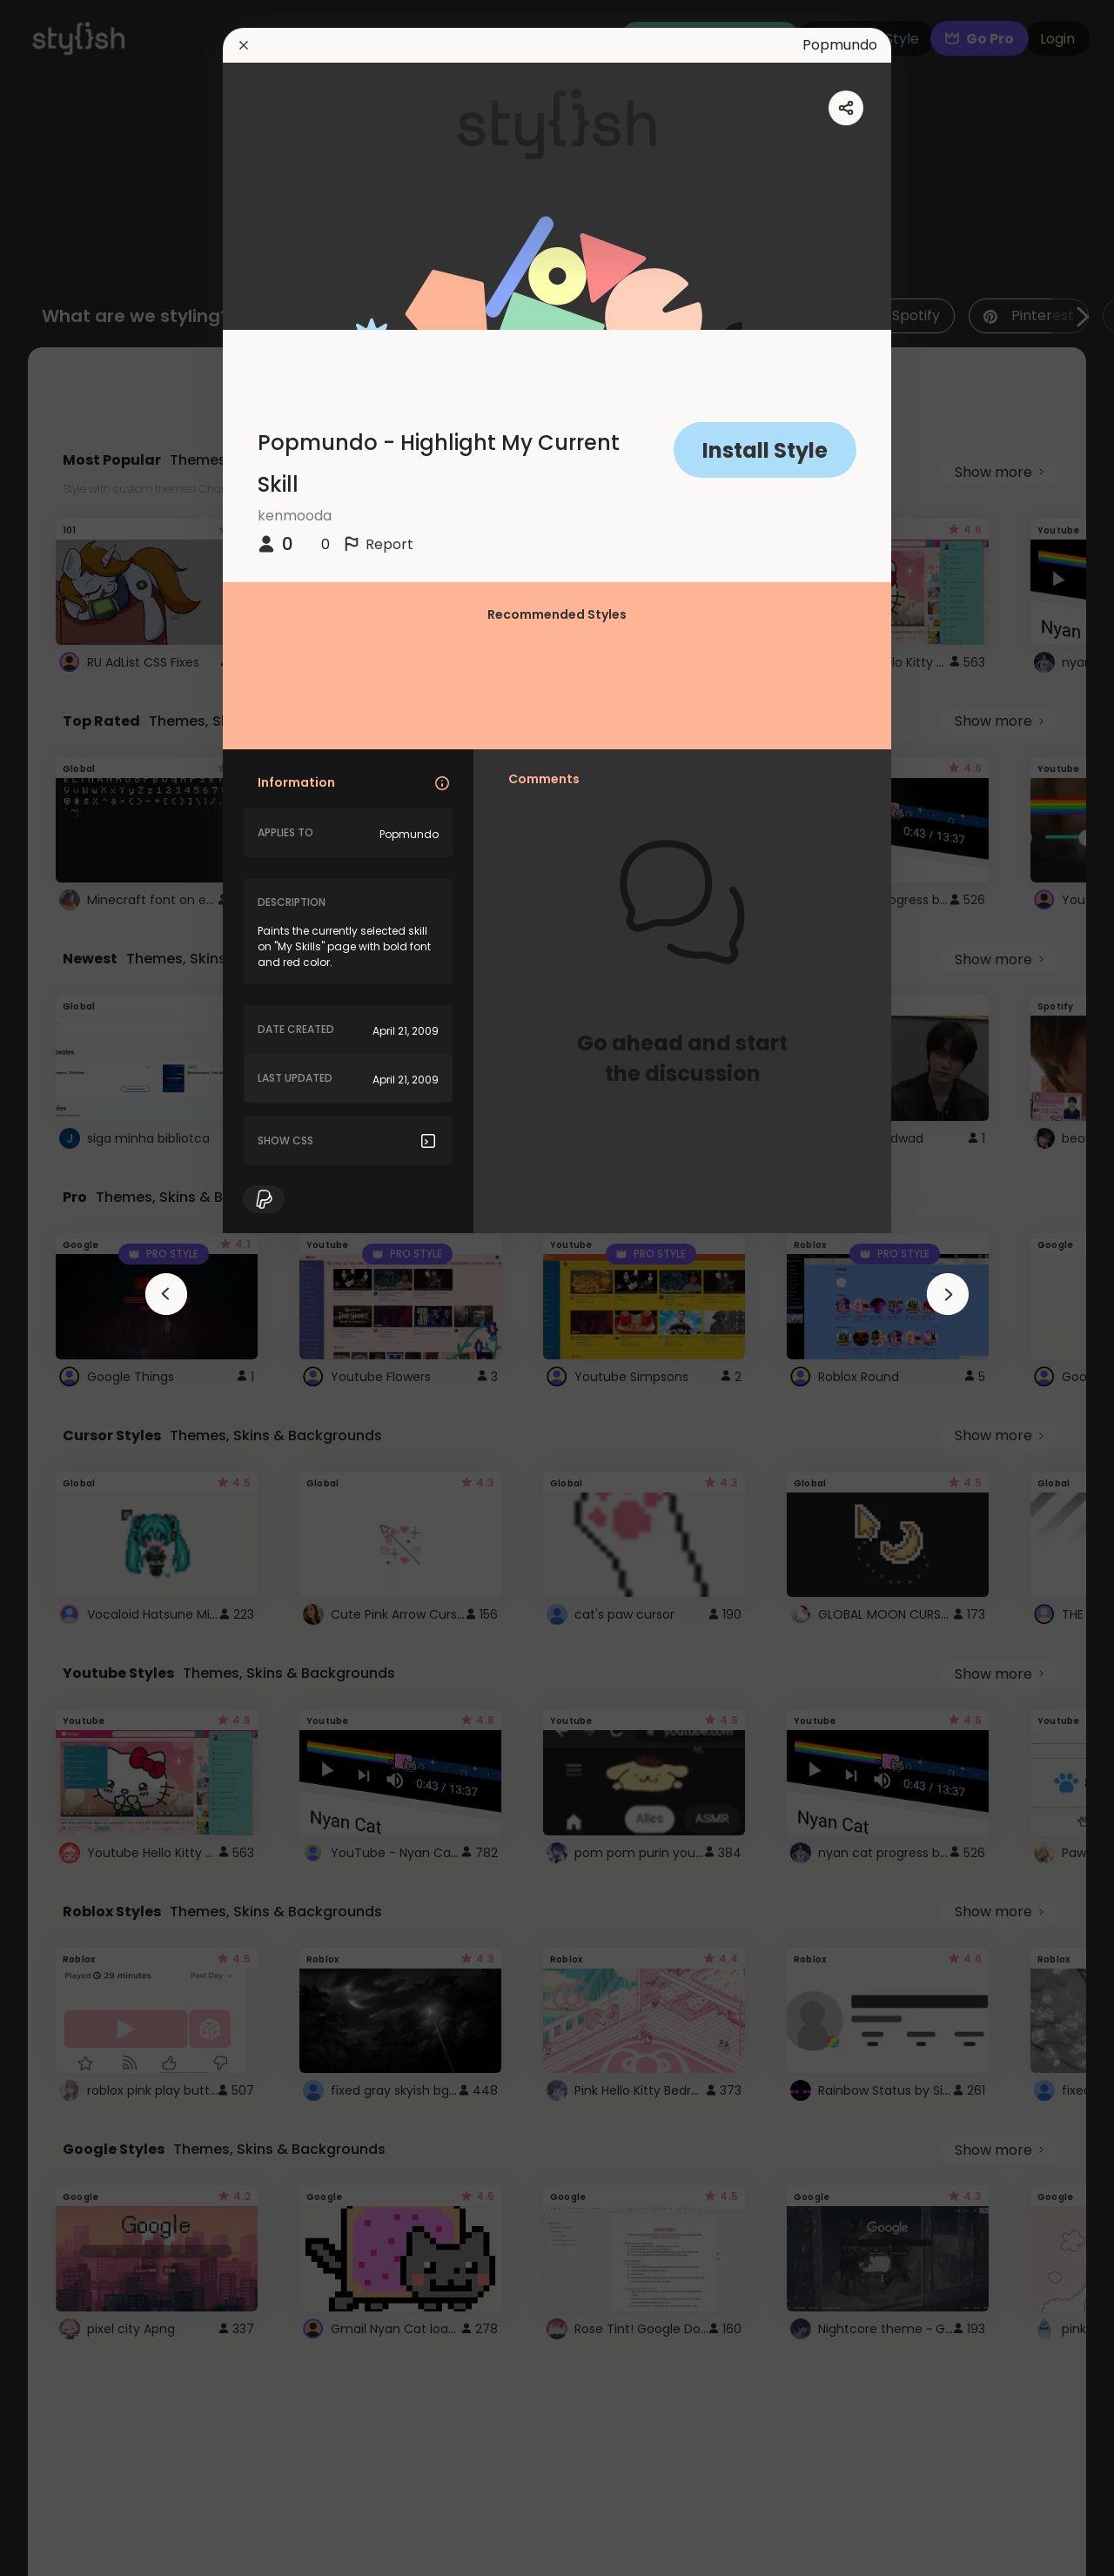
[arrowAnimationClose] (166, 1294)
